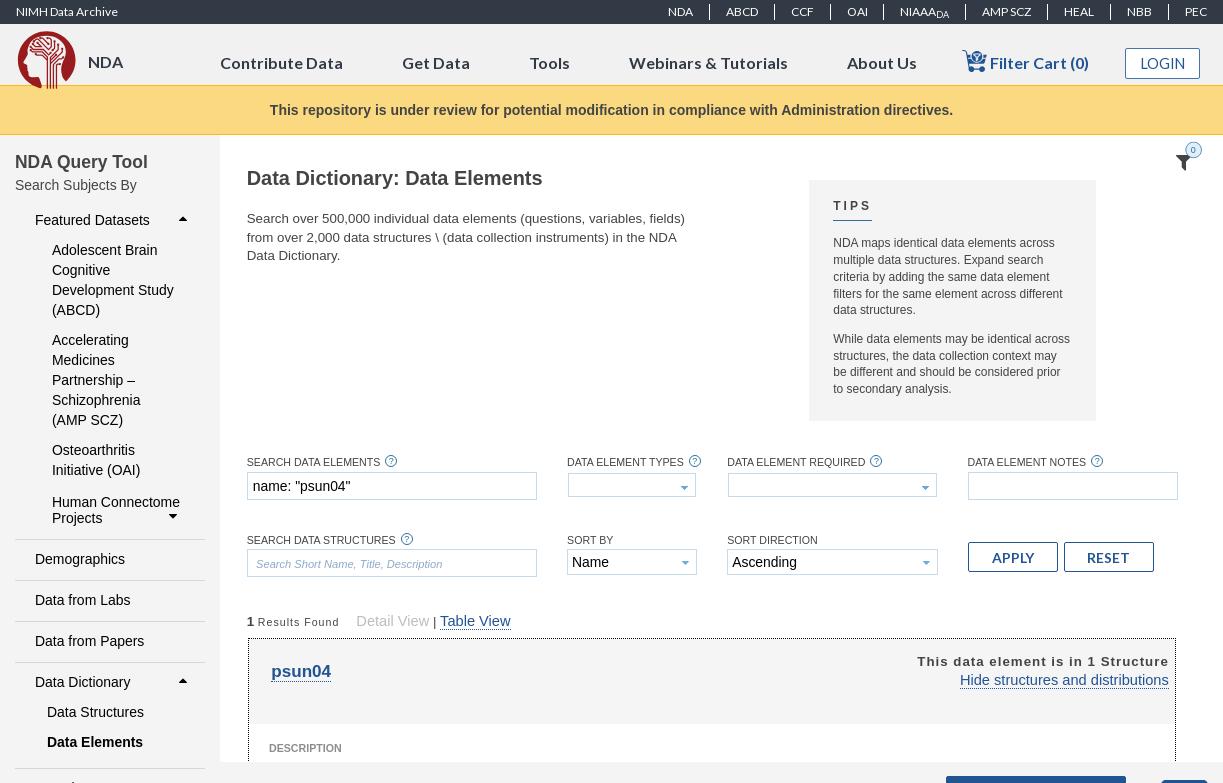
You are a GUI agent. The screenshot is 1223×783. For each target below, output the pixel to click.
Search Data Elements (314, 462)
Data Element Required (796, 462)
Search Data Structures (321, 540)
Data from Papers (89, 641)
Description (305, 748)
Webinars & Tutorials (708, 62)
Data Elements (95, 742)
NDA (680, 11)
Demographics (80, 559)
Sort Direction (772, 540)
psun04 (301, 671)
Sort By (590, 540)
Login (1163, 63)
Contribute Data (281, 62)
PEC (1196, 11)
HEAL (1079, 11)
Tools (549, 62)
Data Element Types (625, 462)
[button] (1013, 557)
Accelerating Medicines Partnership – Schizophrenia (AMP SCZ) (96, 380)
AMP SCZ (1006, 11)
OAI (857, 11)
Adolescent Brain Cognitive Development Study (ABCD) (113, 280)
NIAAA (924, 12)
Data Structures (95, 712)
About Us (882, 62)
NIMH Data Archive (67, 11)
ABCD (742, 11)
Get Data (436, 62)
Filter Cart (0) (1025, 61)
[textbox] (392, 486)
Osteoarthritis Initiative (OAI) (96, 460)
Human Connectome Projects (117, 510)
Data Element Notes (1027, 462)
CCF (802, 11)
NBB (1139, 11)
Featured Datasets (113, 220)
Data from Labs (82, 600)
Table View (475, 621)
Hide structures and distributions (1064, 680)
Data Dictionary (113, 682)
